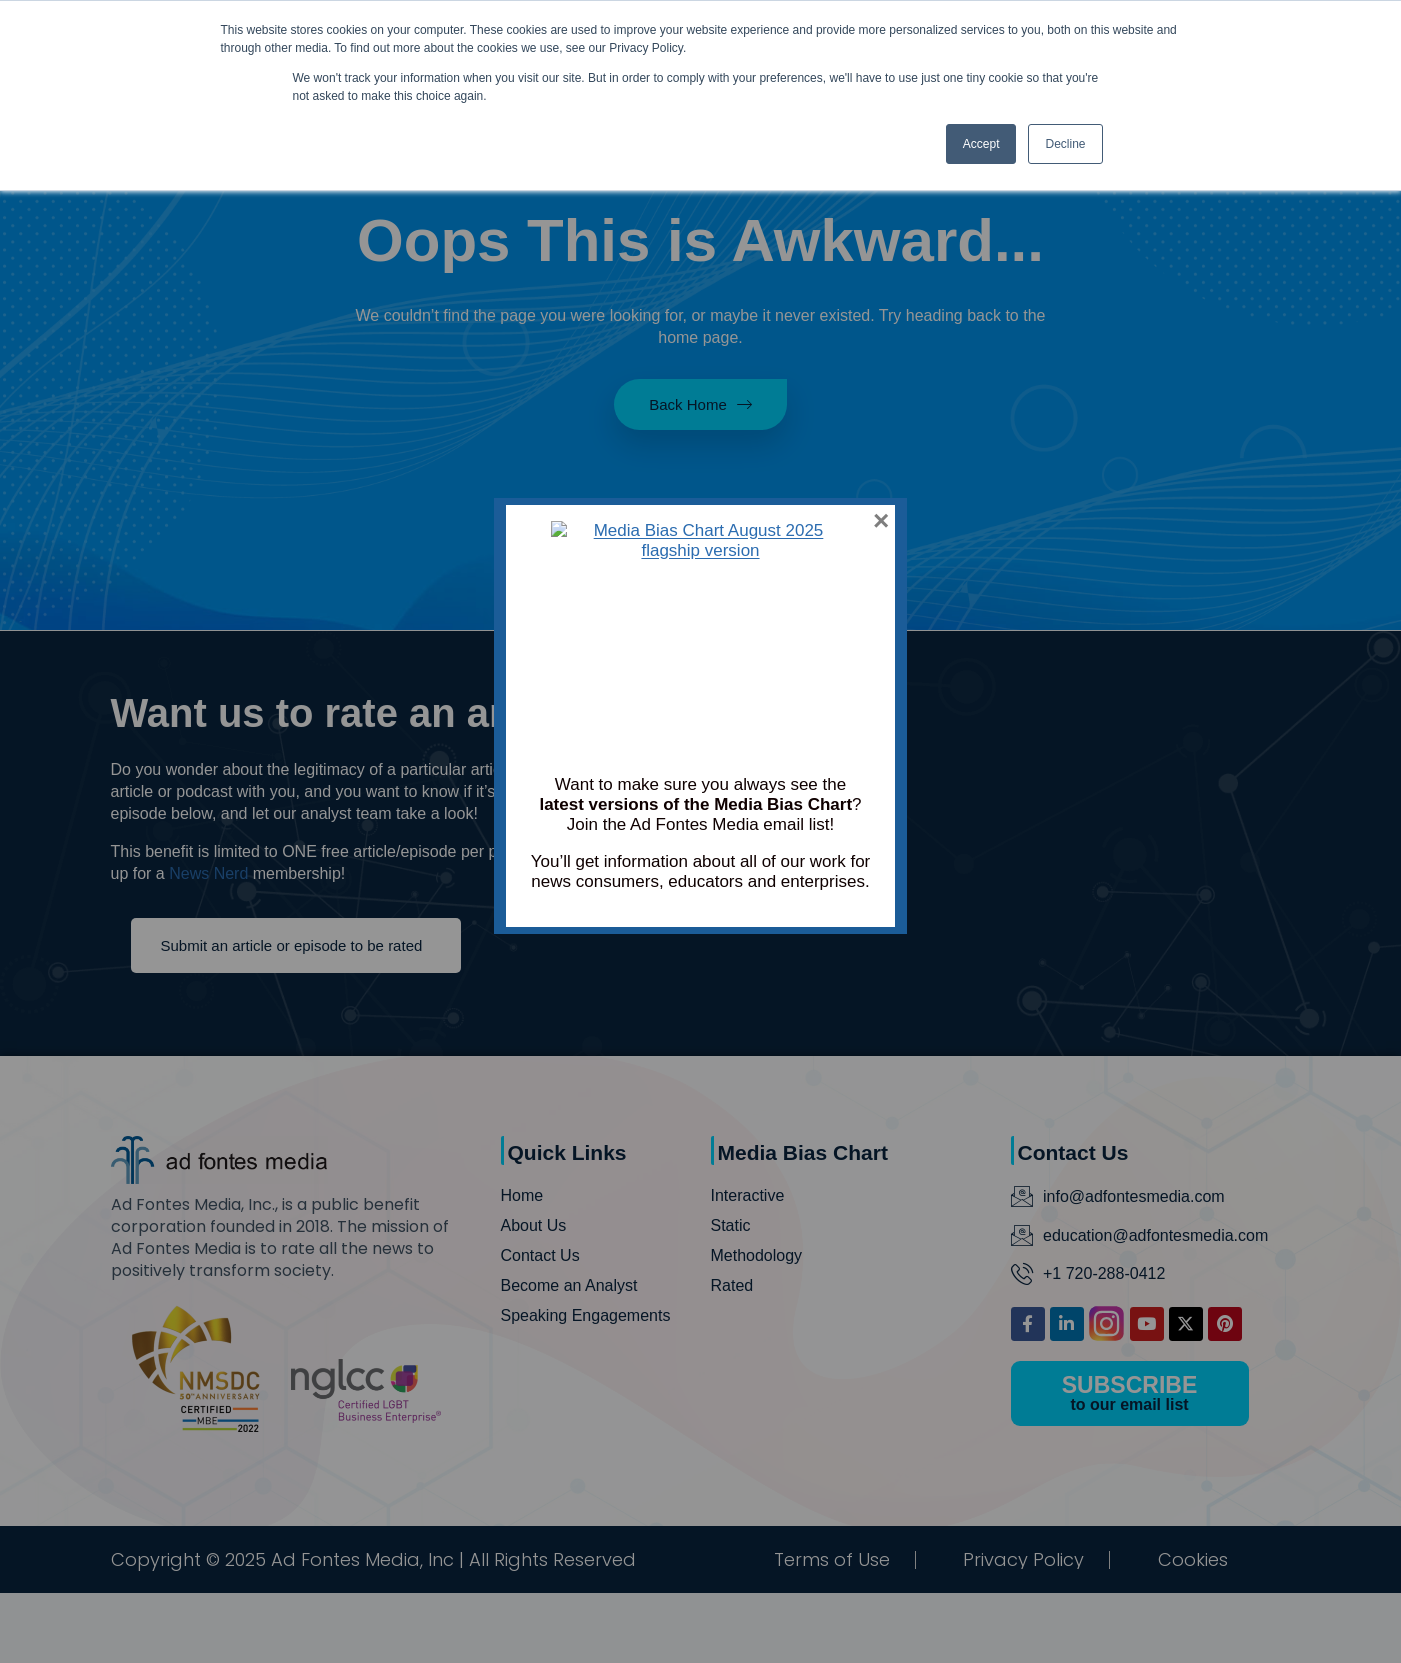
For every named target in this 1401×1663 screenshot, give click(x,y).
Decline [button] (1065, 144)
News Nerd (208, 873)
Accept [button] (981, 144)
